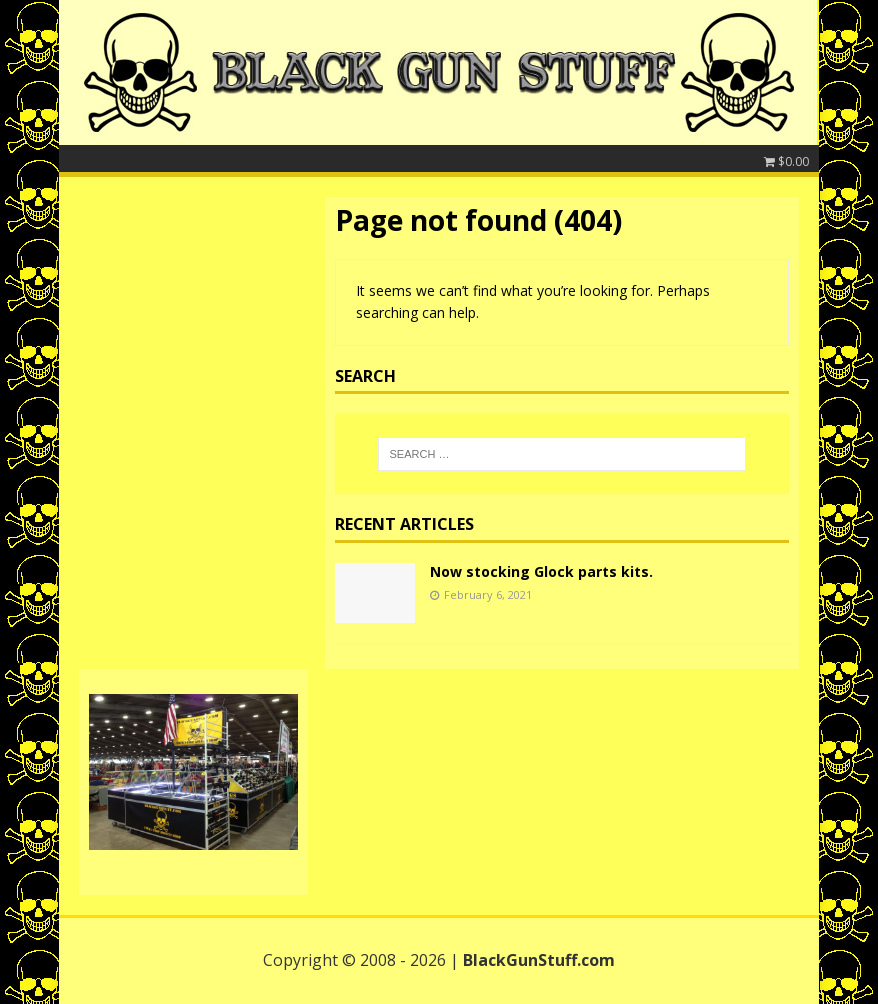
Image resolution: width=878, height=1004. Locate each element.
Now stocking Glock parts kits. (541, 571)
